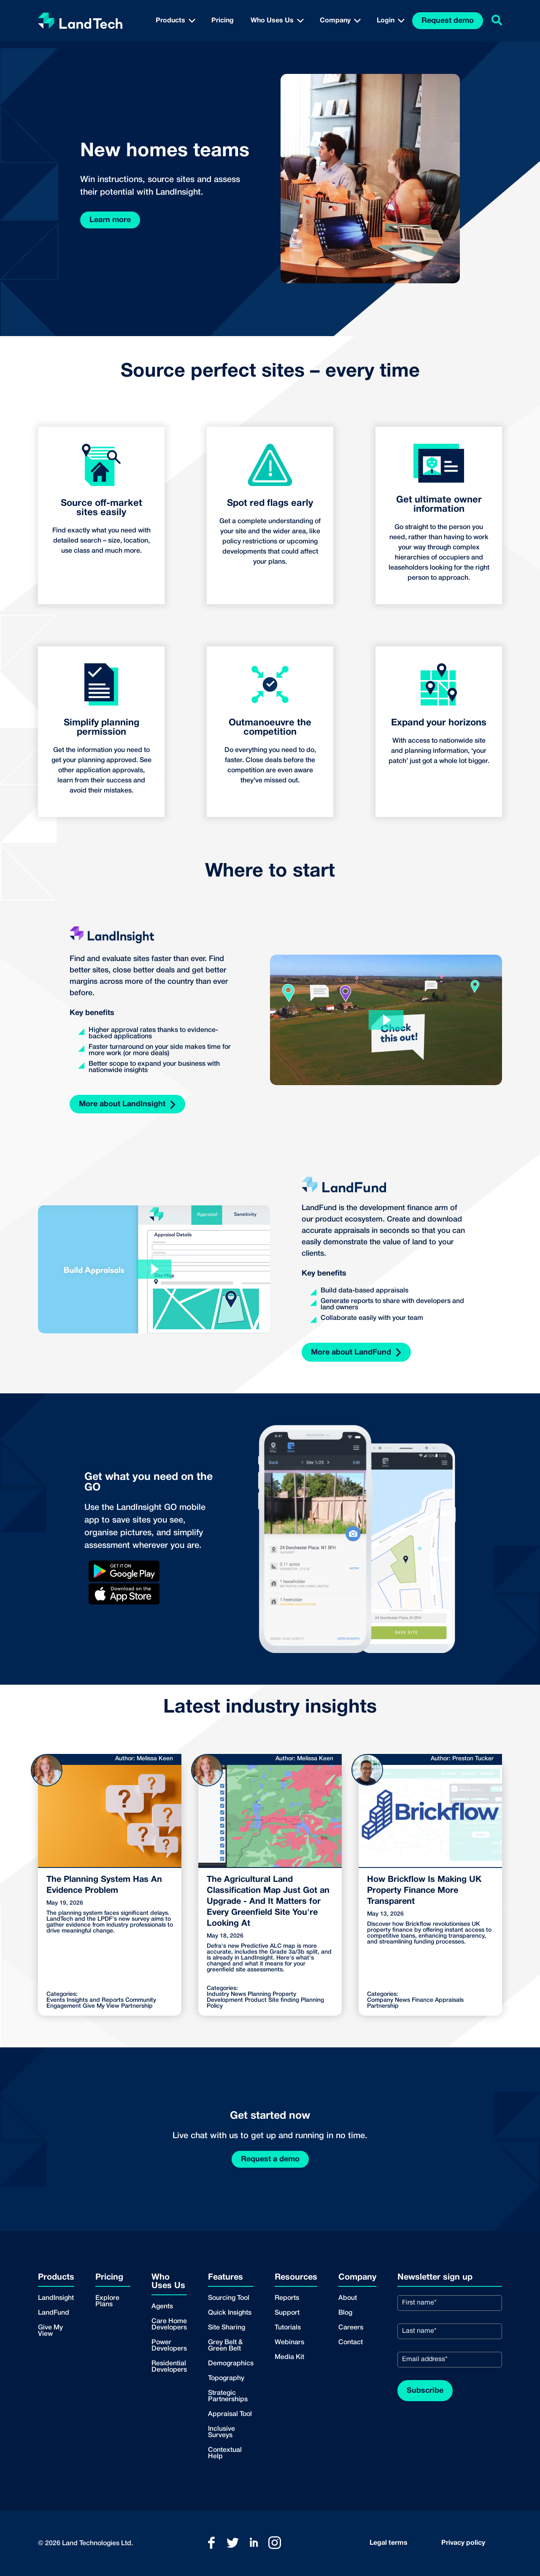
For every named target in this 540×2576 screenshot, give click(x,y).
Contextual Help (225, 2453)
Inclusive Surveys (221, 2432)
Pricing (222, 21)
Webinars (289, 2342)
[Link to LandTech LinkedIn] (253, 2543)
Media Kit (289, 2357)
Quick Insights (229, 2313)
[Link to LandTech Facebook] (211, 2543)
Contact (350, 2342)
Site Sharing (226, 2328)
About (347, 2298)
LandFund (53, 2313)
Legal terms (389, 2543)
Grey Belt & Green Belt (225, 2346)
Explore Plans (107, 2301)
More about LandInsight (127, 1105)
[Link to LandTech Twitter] (232, 2543)
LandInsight (56, 2298)
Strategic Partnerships (228, 2396)
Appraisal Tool (230, 2414)
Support (287, 2313)
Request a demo (270, 2159)
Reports (287, 2298)
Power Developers (169, 2346)
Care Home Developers (169, 2324)
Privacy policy (463, 2543)
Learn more (110, 220)
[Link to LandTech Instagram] (274, 2543)
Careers (350, 2328)
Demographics (231, 2364)
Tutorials (288, 2328)
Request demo (447, 20)
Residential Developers (169, 2367)
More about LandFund (356, 1352)
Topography (226, 2378)
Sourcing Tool (228, 2298)
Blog (345, 2313)
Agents (162, 2307)
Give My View (50, 2331)
